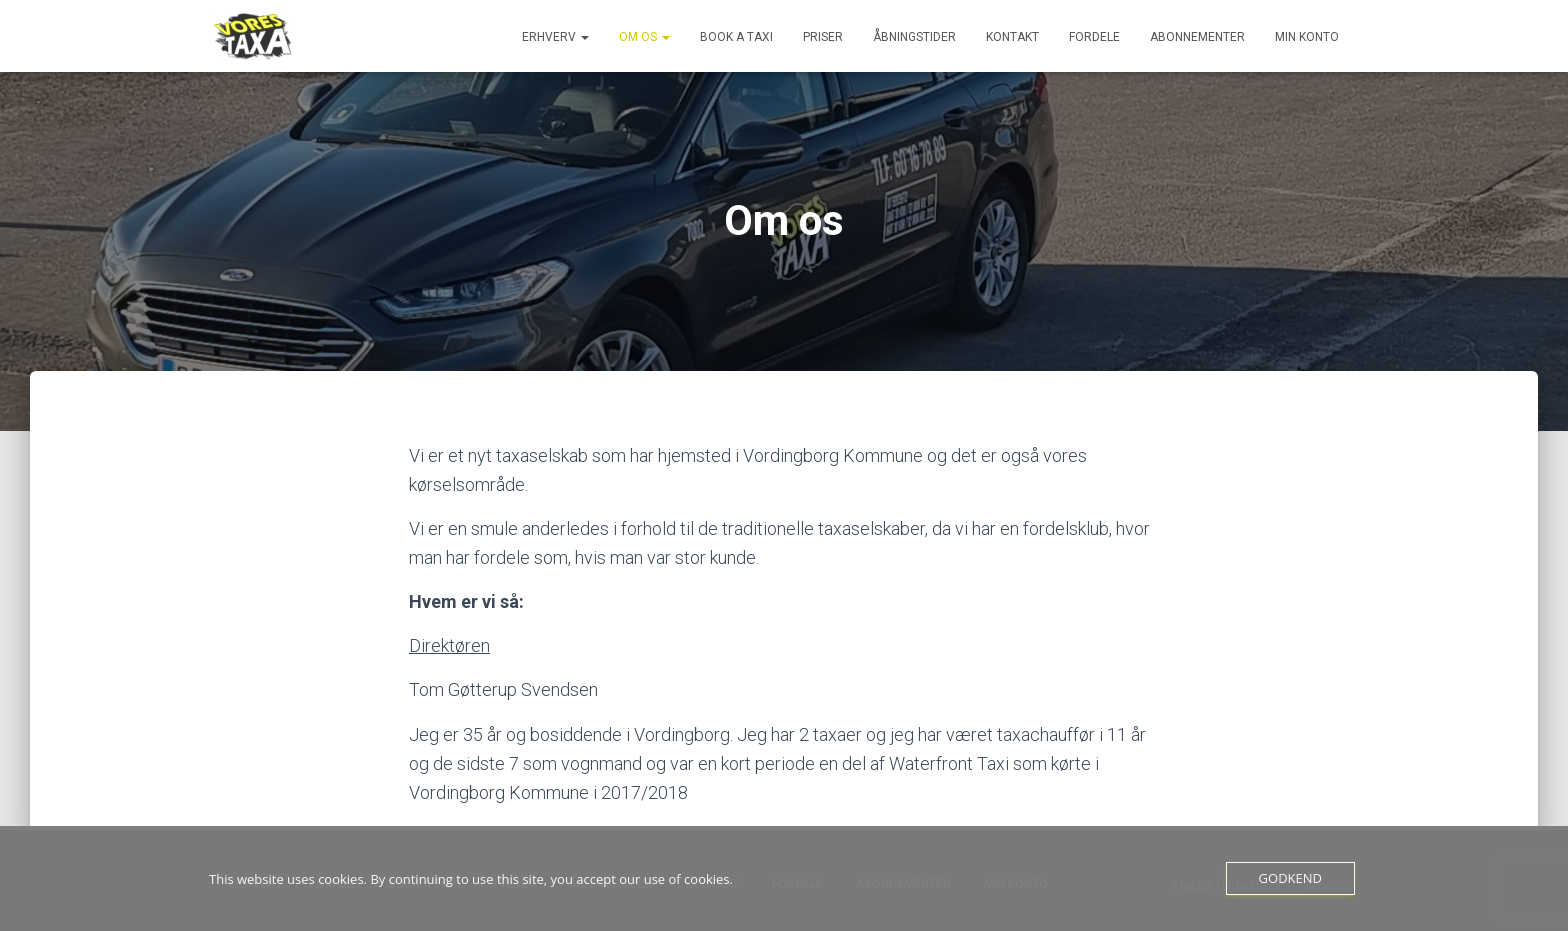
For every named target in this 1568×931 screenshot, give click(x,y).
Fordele (1094, 37)
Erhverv (555, 37)
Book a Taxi (736, 37)
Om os (644, 37)
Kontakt (1012, 37)
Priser (823, 37)
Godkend (1290, 878)
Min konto (1307, 37)
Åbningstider (914, 37)
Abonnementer (1197, 37)
